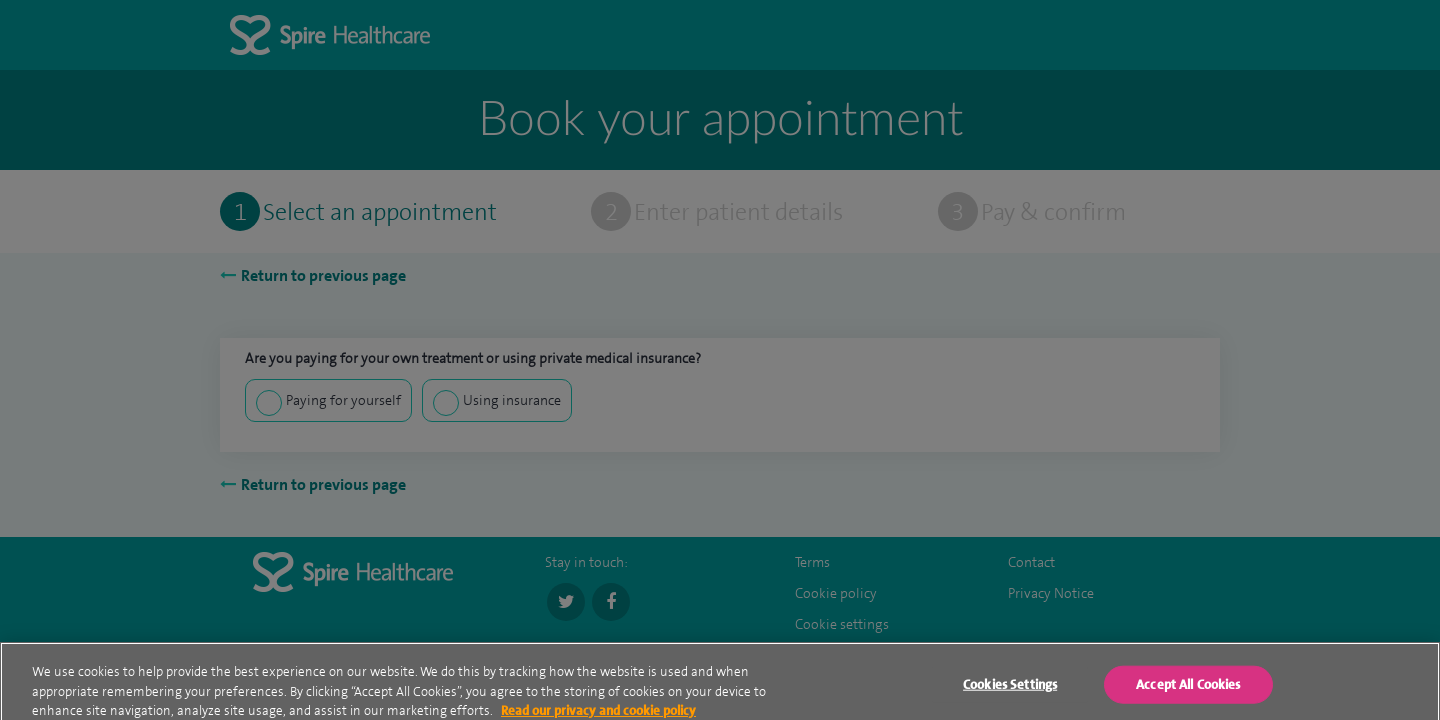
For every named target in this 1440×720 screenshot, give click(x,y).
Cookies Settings (1010, 690)
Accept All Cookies (1188, 690)
